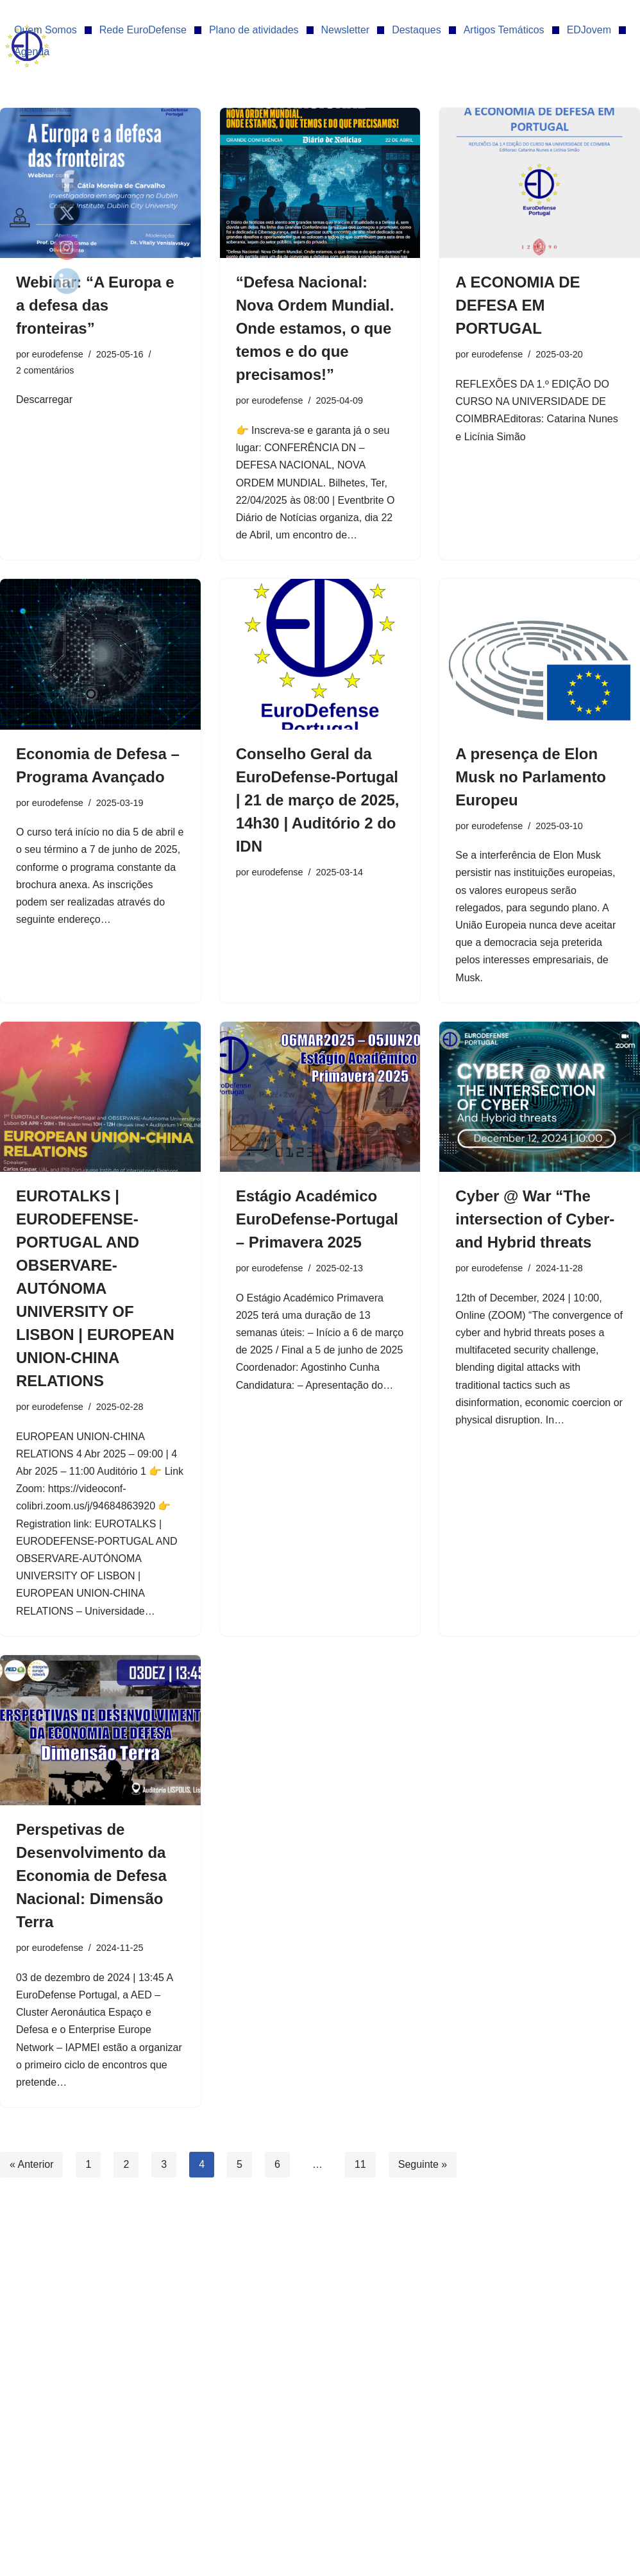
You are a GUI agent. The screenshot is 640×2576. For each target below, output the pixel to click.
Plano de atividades (254, 29)
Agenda (31, 51)
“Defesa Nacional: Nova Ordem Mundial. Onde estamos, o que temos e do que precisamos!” (315, 328)
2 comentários (45, 370)
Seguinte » (423, 2164)
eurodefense (57, 354)
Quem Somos (45, 29)
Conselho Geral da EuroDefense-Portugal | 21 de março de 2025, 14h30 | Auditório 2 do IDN (318, 800)
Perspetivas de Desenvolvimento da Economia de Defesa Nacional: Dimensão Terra (91, 1875)
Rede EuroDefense (143, 29)
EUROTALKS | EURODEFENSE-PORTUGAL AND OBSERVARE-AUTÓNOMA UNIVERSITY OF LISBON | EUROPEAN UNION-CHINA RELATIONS (95, 1288)
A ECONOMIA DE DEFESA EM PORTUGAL (517, 305)
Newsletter (345, 29)
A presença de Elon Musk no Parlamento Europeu (530, 777)
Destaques (416, 29)
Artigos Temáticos (504, 29)
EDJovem (589, 29)
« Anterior (31, 2164)
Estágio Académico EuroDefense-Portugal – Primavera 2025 (317, 1219)
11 (360, 2164)
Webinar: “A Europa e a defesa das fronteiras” (95, 305)
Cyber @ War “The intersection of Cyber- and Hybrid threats (534, 1219)
